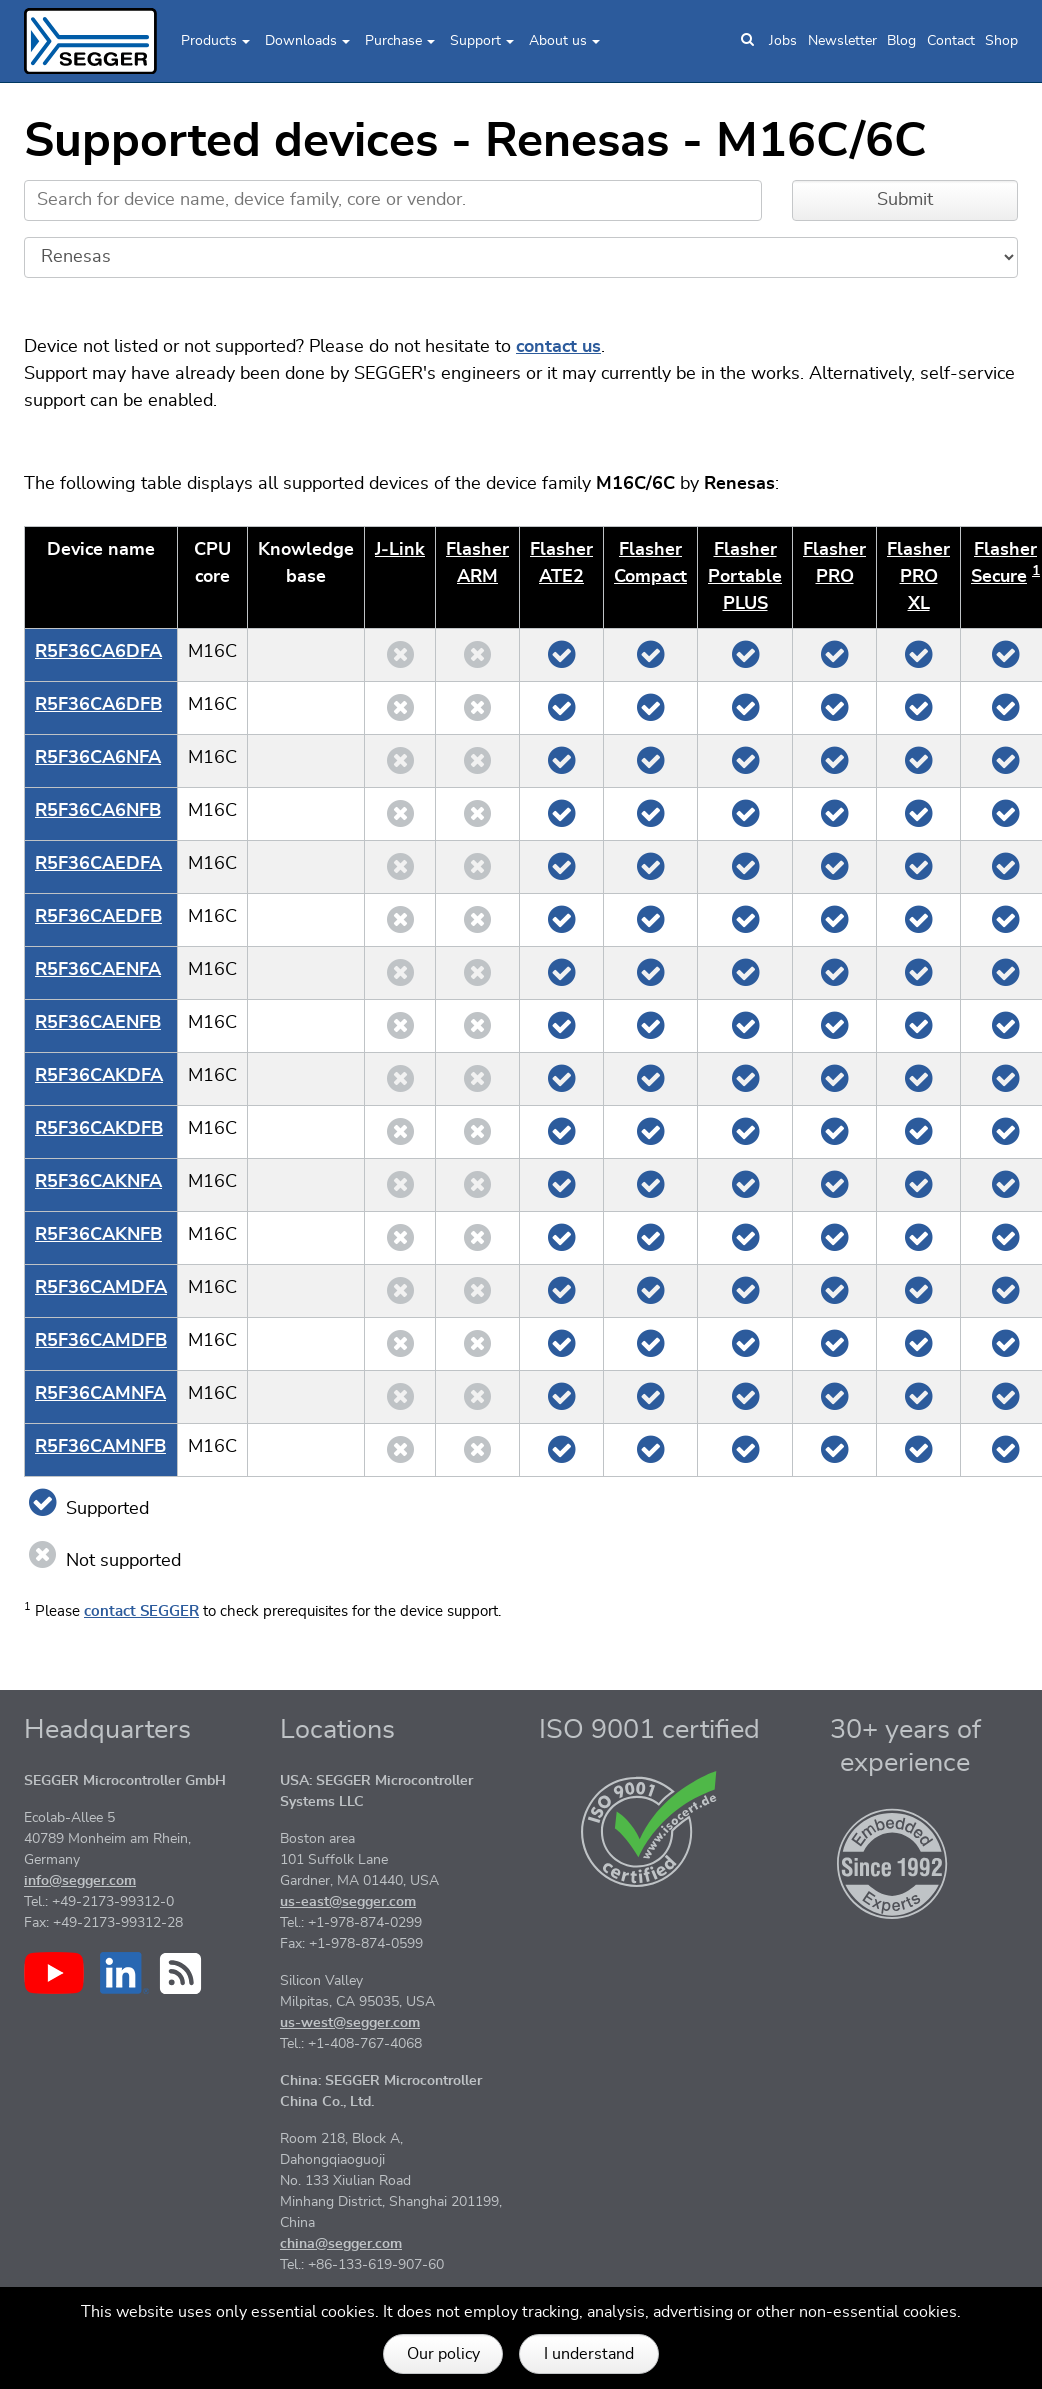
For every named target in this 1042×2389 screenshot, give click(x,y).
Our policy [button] (443, 2354)
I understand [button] (589, 2354)
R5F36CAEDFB (98, 917)
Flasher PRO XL (918, 577)
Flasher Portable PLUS (745, 577)
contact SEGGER (141, 1611)
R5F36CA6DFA (98, 652)
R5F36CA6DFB (98, 705)
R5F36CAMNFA (100, 1394)
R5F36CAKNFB (98, 1235)
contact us (558, 347)
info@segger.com (80, 1881)
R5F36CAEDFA (98, 864)
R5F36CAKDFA (99, 1076)
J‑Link (400, 550)
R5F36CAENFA (98, 970)
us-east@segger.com (348, 1902)
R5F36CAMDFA (101, 1288)
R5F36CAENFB (98, 1023)
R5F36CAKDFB (99, 1129)
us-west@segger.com (350, 2023)
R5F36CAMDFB (101, 1341)
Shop (1001, 41)
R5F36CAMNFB (100, 1447)
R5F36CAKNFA (98, 1182)
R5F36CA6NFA (98, 758)
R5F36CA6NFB (98, 811)
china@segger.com (341, 2244)
